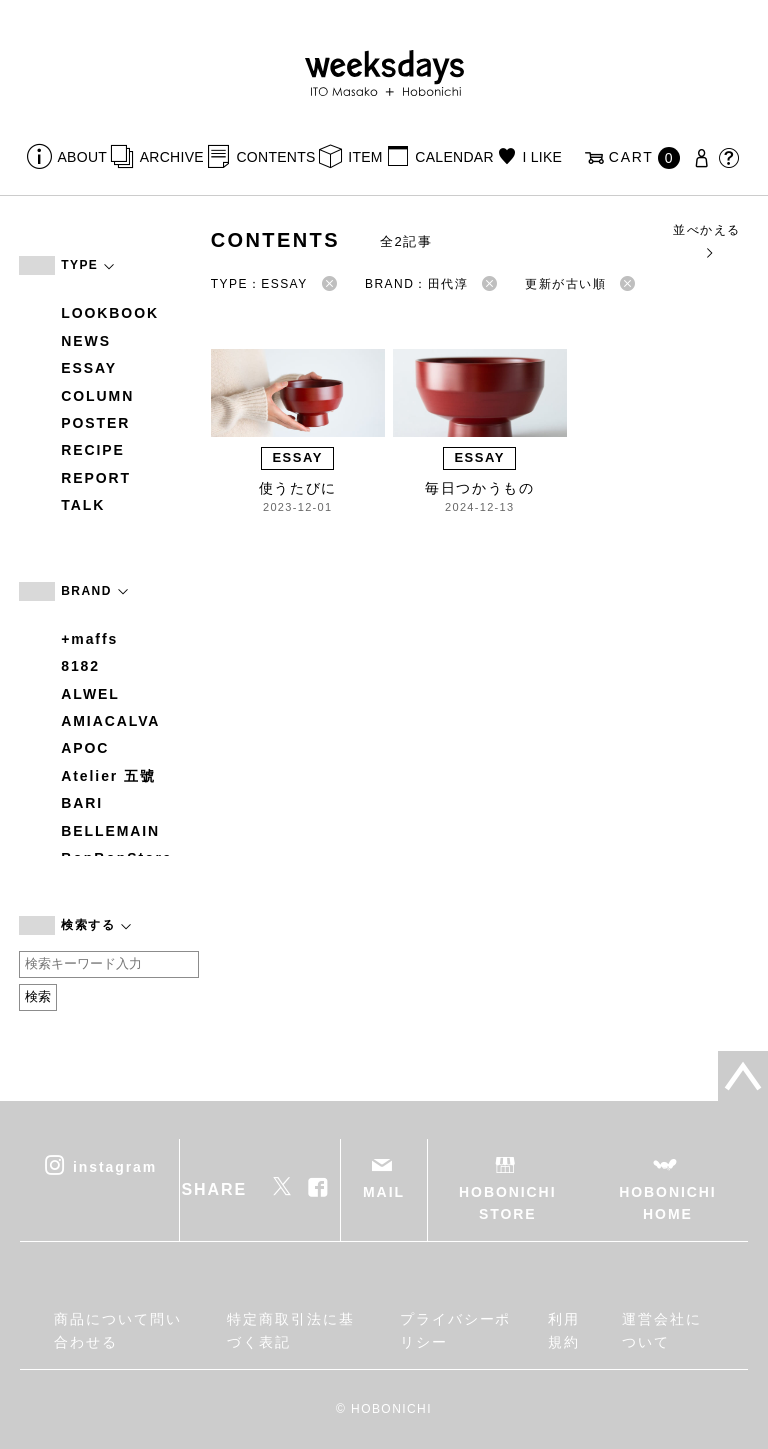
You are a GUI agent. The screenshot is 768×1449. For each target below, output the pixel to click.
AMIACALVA (110, 721)
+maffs (89, 639)
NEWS (86, 341)
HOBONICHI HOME (667, 1203)
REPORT (96, 478)
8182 (80, 666)
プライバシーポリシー (455, 1330)
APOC (85, 748)
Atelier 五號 (108, 776)
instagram (115, 1166)
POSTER (95, 423)
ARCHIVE (172, 157)
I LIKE (542, 157)
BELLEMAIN (110, 831)
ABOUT (83, 157)
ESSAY (89, 368)
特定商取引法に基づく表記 (290, 1330)
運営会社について (662, 1330)
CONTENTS (275, 157)
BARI (82, 803)
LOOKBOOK (110, 313)
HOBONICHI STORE (507, 1203)
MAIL (384, 1192)
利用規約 (564, 1330)
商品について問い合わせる (117, 1330)
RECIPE (93, 450)
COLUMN (97, 396)
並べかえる (706, 240)
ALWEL (90, 694)
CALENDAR (454, 157)
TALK (83, 505)
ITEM (365, 157)
